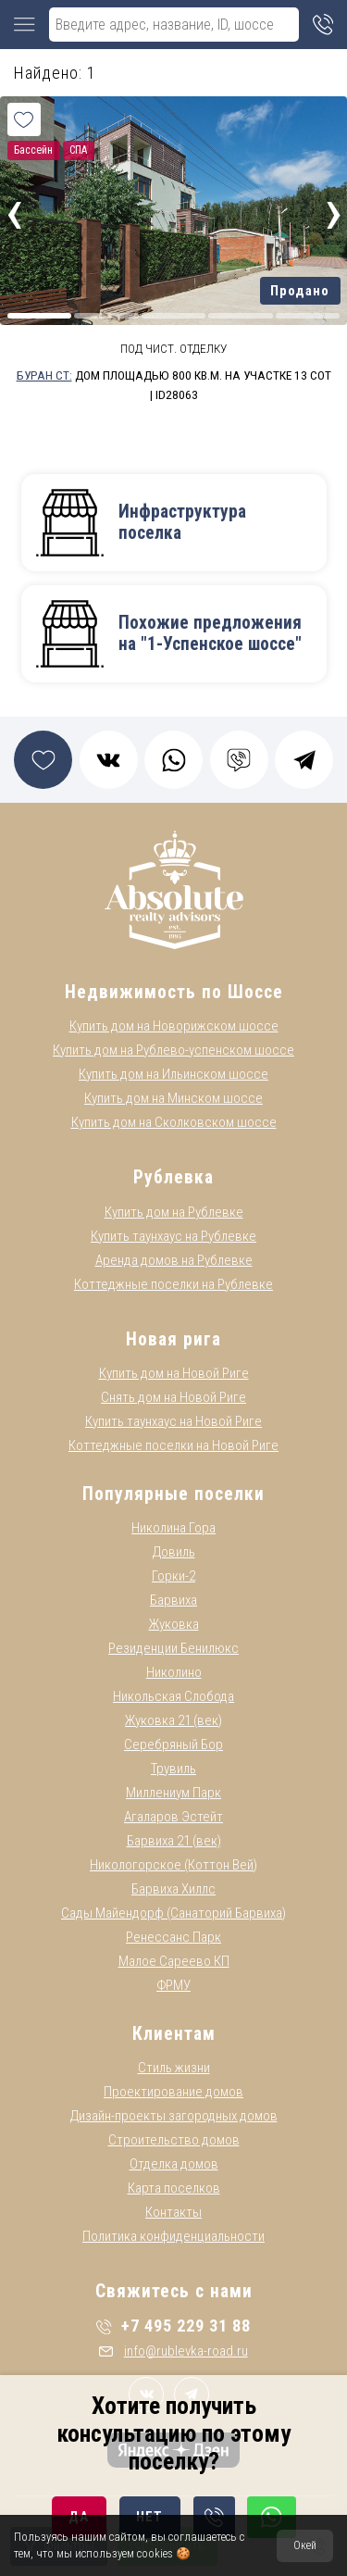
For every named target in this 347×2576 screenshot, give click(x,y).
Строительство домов (174, 2140)
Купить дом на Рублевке (174, 1212)
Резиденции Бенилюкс (173, 1648)
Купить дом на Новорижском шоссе (174, 1026)
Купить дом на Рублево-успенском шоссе (173, 1050)
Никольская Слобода (173, 1696)
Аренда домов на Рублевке (174, 1260)
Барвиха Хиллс (173, 1889)
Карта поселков (174, 2188)
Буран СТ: (44, 375)
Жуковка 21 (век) (173, 1720)
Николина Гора (173, 1527)
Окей (304, 2545)
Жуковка (174, 1624)
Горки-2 (173, 1576)
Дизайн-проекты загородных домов (174, 2115)
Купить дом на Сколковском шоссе (174, 1122)
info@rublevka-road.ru (173, 2351)
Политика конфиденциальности (173, 2236)
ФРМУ (173, 1985)
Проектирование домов (173, 2091)
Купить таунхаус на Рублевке (173, 1236)
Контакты (173, 2212)
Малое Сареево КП (173, 1961)
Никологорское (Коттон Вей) (173, 1865)
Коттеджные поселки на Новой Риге (173, 1445)
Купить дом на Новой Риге (174, 1373)
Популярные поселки (173, 1494)
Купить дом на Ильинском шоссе (173, 1074)
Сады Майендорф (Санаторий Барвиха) (173, 1913)
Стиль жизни (174, 2067)
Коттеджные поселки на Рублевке (173, 1284)
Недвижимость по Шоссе (174, 992)
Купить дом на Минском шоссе (173, 1098)
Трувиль (173, 1768)
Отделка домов (174, 2164)
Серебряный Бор (173, 1744)
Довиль (174, 1552)
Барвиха (173, 1600)
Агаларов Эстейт (173, 1816)
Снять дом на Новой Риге (173, 1397)
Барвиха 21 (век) (174, 1840)
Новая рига (173, 1339)
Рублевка (173, 1177)
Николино (174, 1672)
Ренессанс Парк (173, 1937)
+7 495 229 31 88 (173, 2325)
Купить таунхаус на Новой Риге (173, 1421)
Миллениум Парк (173, 1792)
